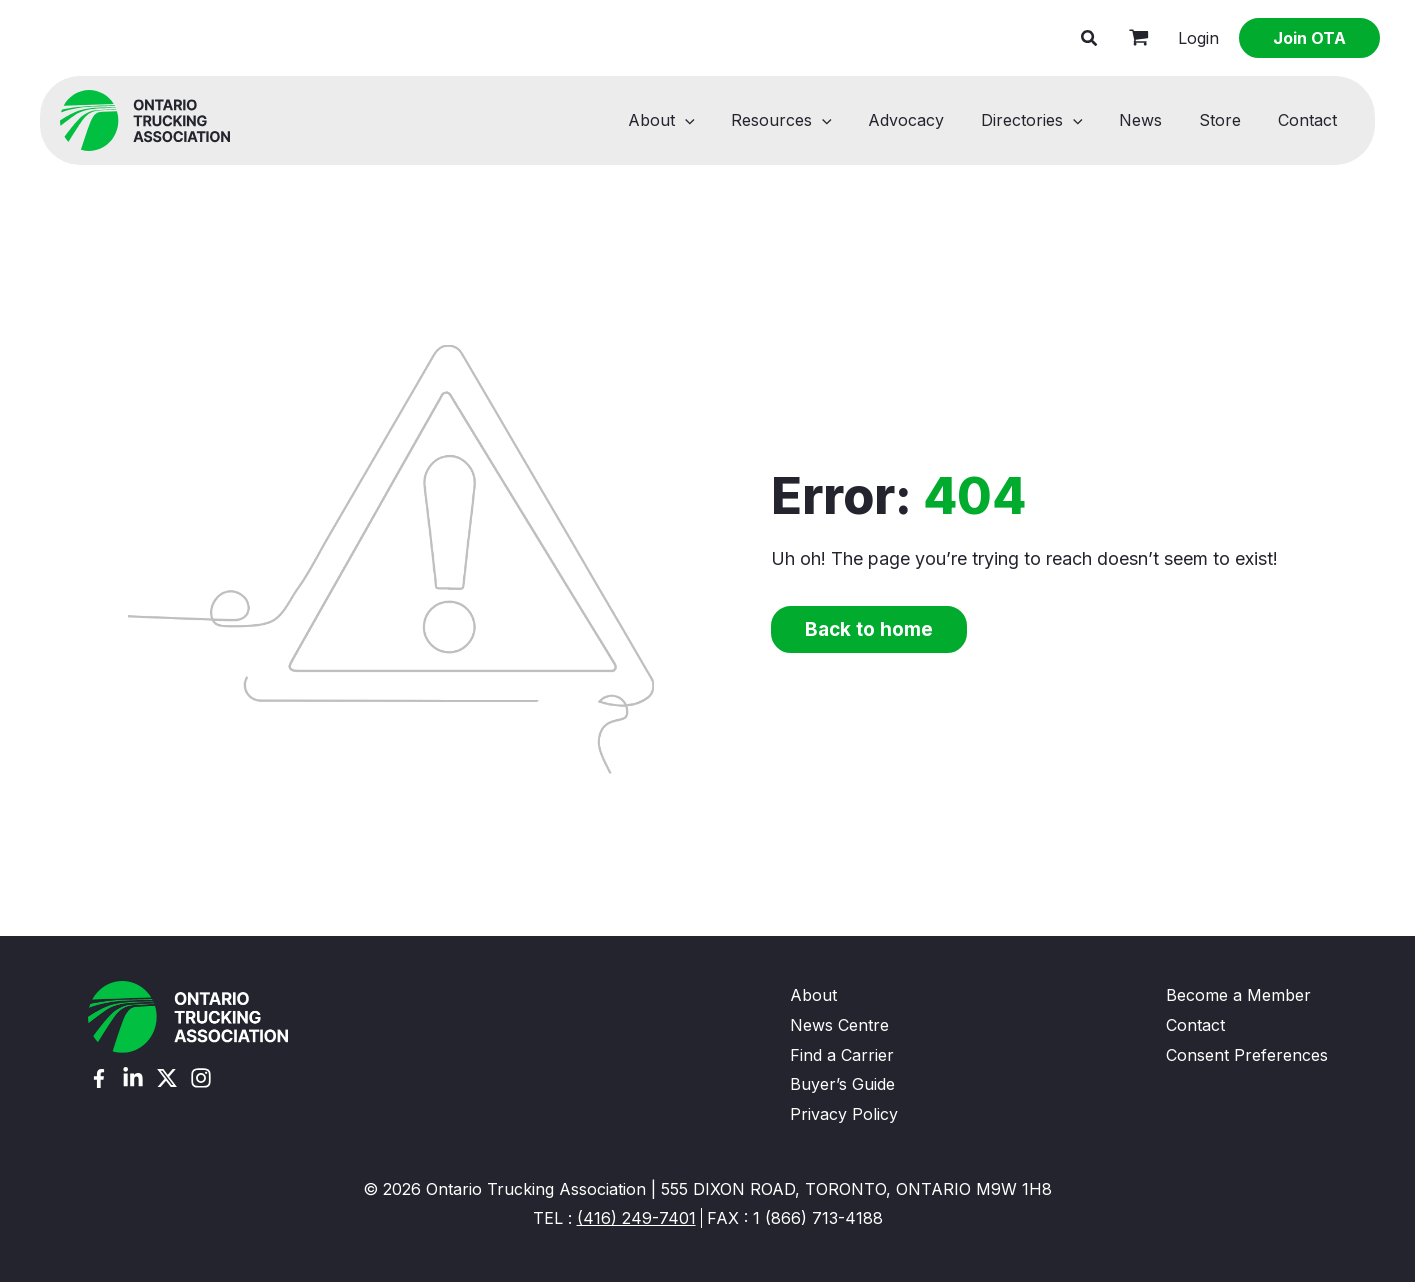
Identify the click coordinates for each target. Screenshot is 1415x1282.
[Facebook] (99, 1078)
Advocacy (927, 120)
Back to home (869, 629)
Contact (1309, 120)
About (691, 120)
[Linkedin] (133, 1078)
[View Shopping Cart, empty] (1139, 38)
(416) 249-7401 (636, 1218)
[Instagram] (201, 1078)
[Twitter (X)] (167, 1078)
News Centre (839, 1025)
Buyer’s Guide (842, 1084)
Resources (807, 120)
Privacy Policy (844, 1114)
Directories (1048, 120)
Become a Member (1238, 995)
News (1152, 120)
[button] (1090, 40)
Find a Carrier (842, 1055)
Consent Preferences (1247, 1055)
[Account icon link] (1198, 38)
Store (1227, 120)
